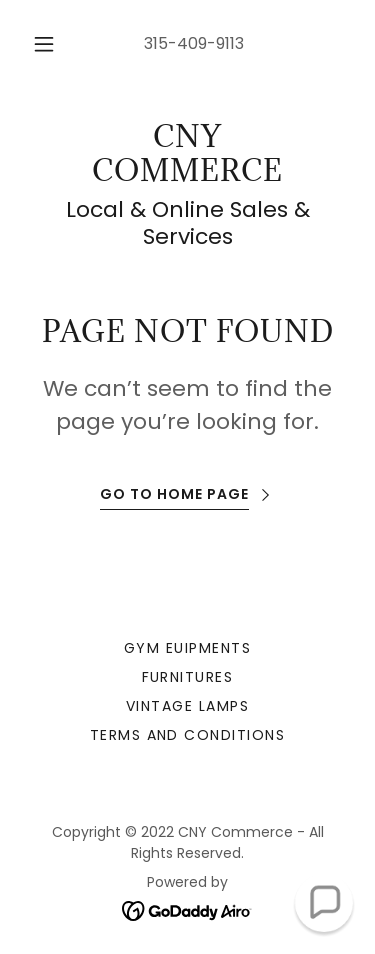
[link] (187, 154)
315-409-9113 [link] (194, 43)
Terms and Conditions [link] (188, 735)
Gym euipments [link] (187, 648)
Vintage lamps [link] (187, 706)
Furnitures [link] (188, 677)
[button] (44, 44)
